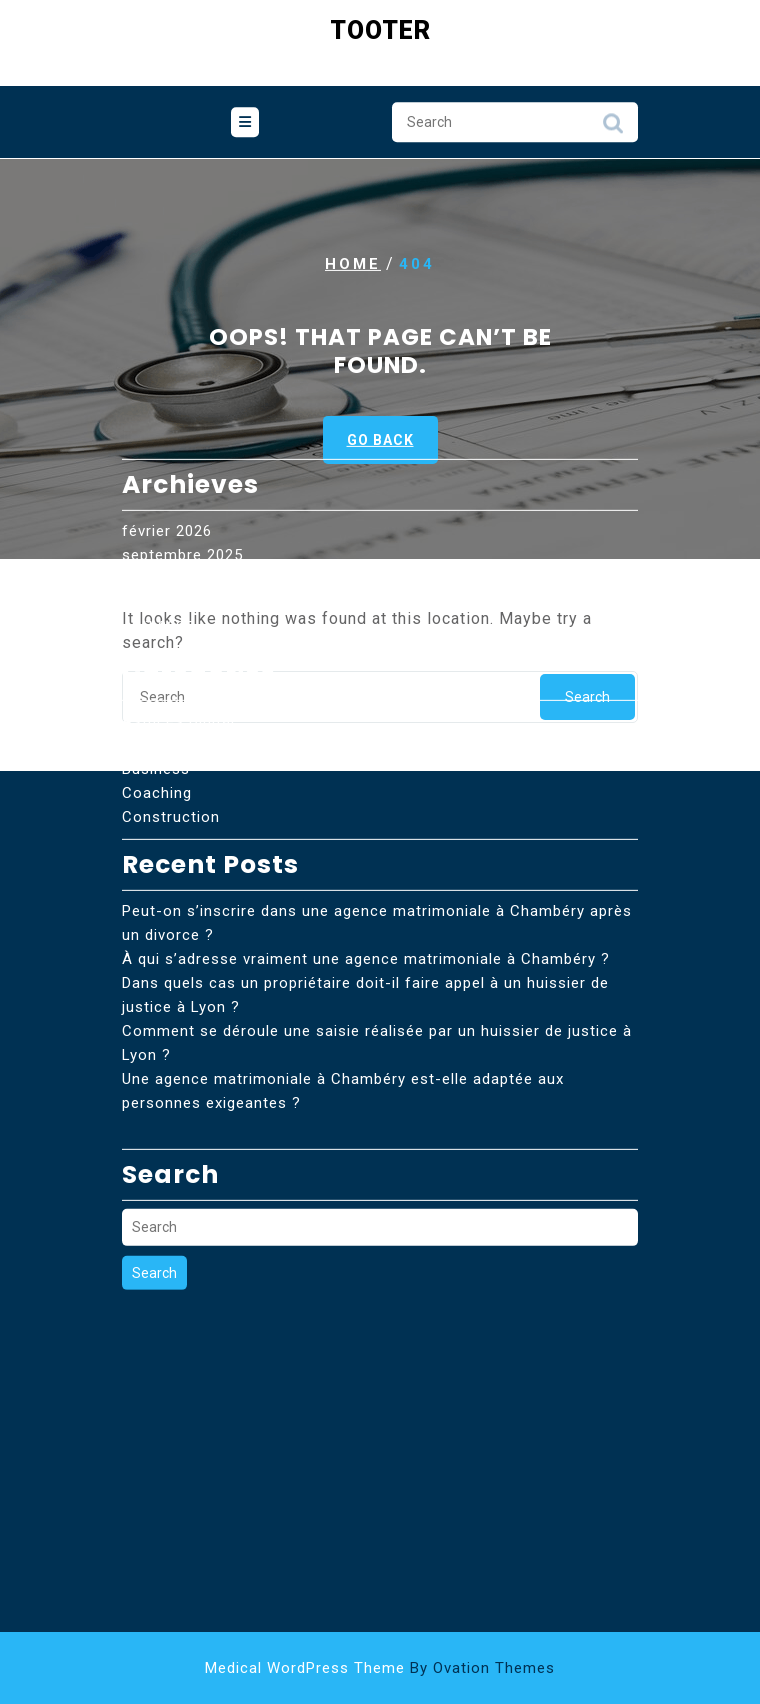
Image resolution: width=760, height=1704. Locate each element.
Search (613, 128)
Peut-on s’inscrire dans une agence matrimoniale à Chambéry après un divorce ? (377, 818)
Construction (171, 712)
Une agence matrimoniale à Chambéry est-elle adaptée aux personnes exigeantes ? (343, 986)
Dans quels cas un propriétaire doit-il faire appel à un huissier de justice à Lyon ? (365, 890)
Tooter (380, 28)
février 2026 (167, 426)
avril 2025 (158, 522)
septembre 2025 (182, 450)
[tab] (245, 122)
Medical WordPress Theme (380, 1668)
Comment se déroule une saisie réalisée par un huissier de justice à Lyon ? (377, 938)
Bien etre (155, 640)
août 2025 (159, 474)
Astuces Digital (178, 616)
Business (156, 664)
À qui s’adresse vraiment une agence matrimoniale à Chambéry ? (366, 854)
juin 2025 (155, 498)
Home (353, 264)
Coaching (157, 688)
